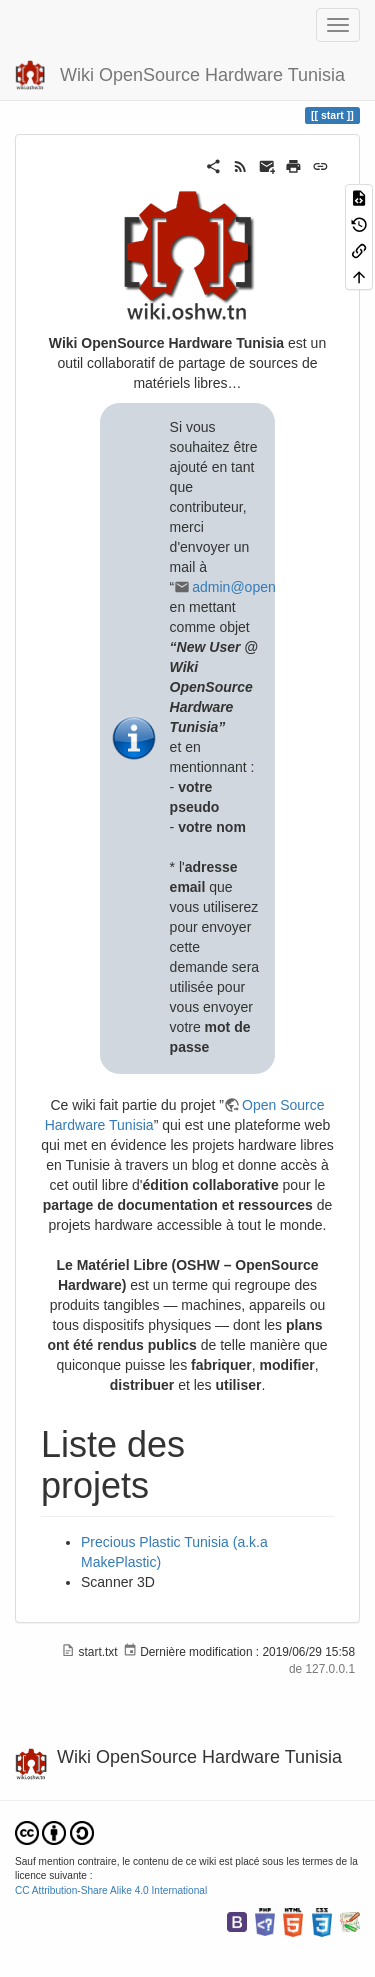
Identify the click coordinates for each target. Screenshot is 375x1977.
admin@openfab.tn (251, 587)
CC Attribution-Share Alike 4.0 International (111, 1890)
